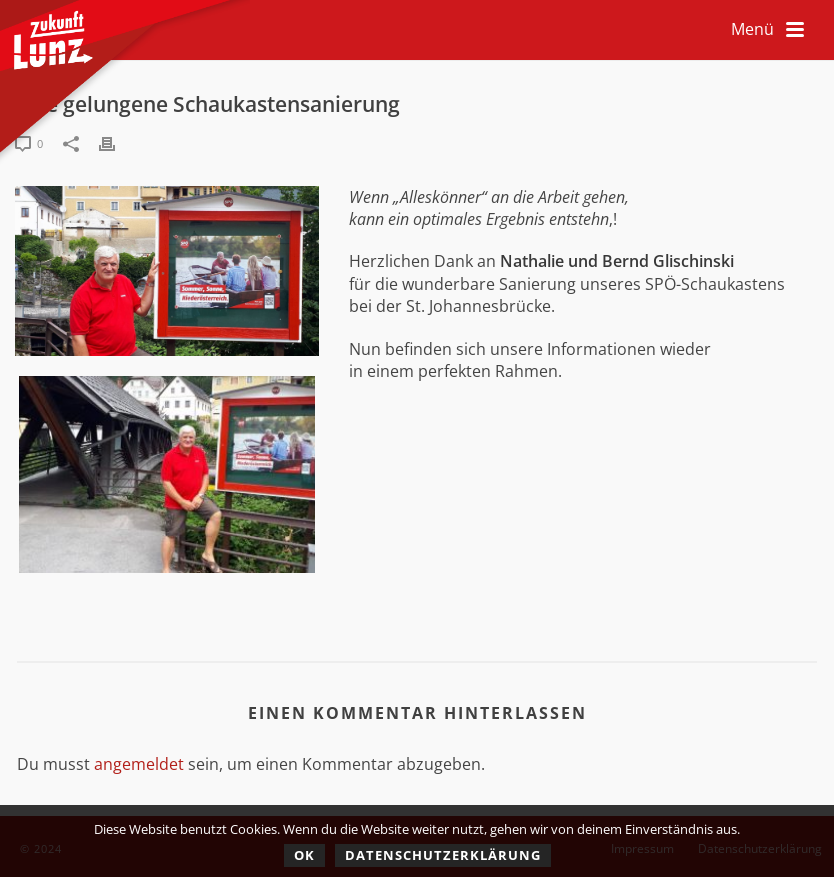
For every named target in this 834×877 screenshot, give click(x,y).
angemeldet (139, 764)
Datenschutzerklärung (443, 855)
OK (304, 855)
